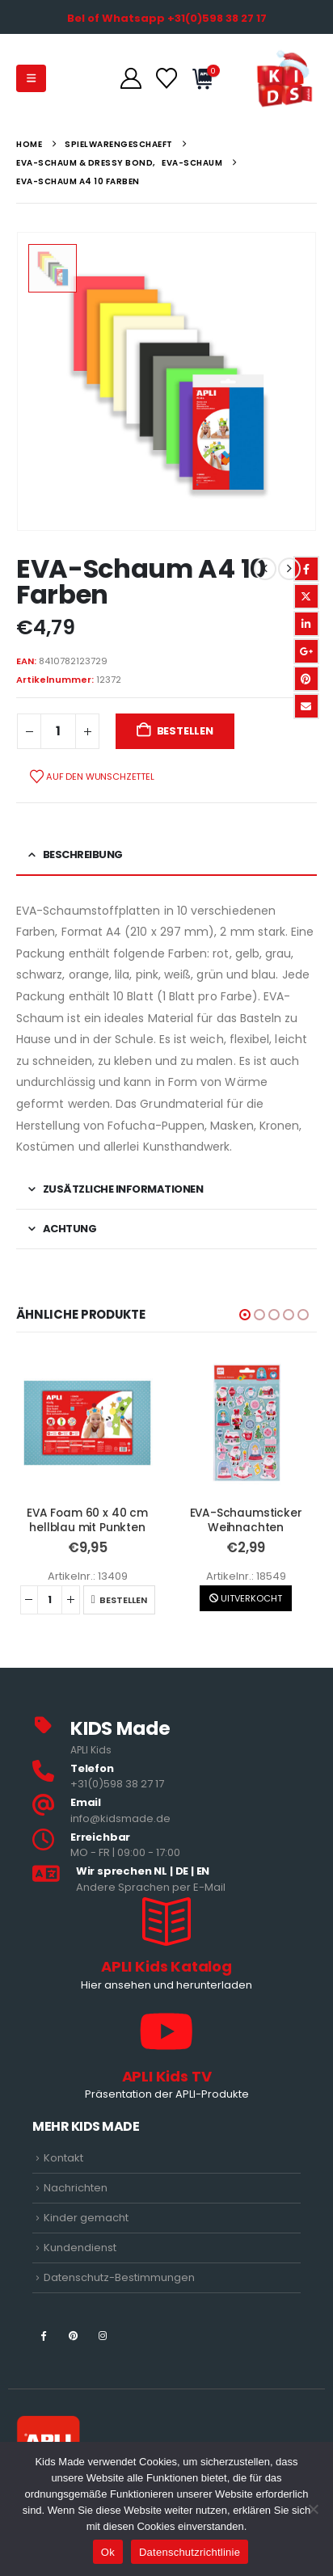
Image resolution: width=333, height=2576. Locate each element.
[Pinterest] (73, 2335)
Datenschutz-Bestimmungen (119, 2277)
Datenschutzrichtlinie (189, 2552)
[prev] (265, 569)
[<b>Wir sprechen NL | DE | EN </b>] (166, 1880)
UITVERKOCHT (245, 1598)
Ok (108, 2552)
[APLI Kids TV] (166, 2056)
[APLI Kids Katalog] (166, 1946)
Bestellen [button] (123, 1599)
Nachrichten (75, 2187)
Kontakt (63, 2158)
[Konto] (130, 78)
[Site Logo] (284, 78)
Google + (306, 651)
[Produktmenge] (58, 731)
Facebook (306, 569)
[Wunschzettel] (166, 78)
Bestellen (185, 731)
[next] (289, 569)
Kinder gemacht (86, 2217)
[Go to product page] (87, 1423)
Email (306, 706)
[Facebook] (43, 2335)
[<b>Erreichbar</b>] (166, 1846)
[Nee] (313, 2509)
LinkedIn (306, 624)
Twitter (306, 596)
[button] (31, 78)
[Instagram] (103, 2335)
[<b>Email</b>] (166, 1811)
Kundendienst (80, 2247)
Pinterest (306, 679)
